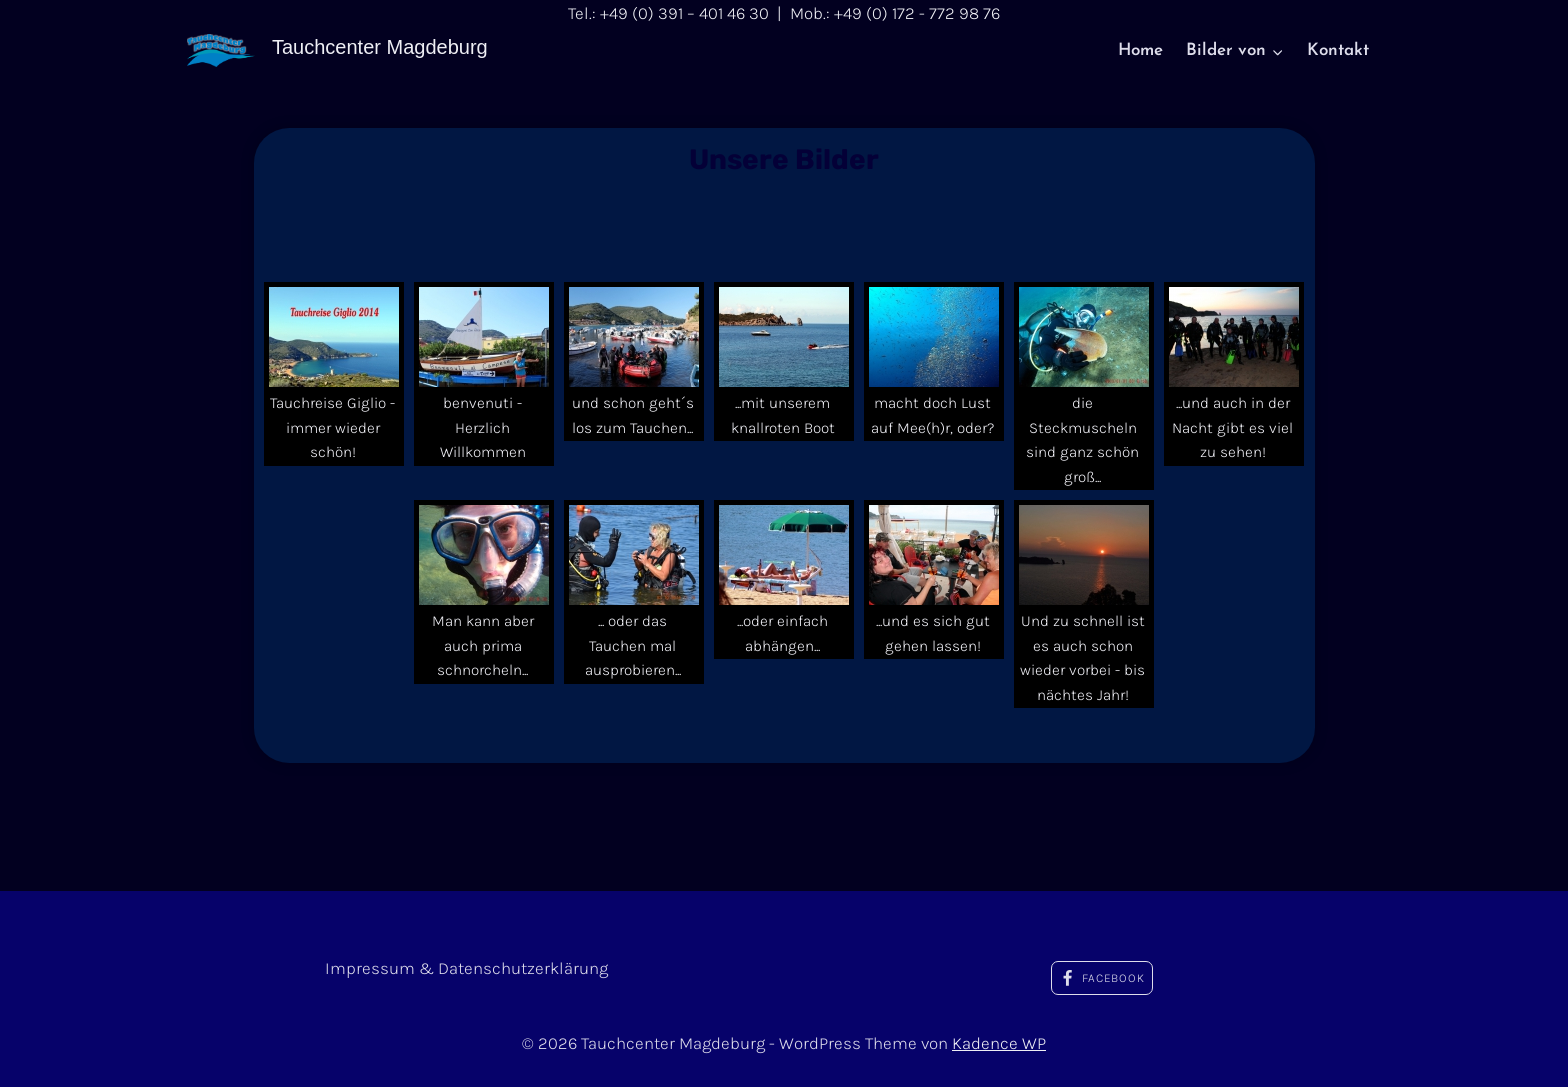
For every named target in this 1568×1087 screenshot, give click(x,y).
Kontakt (1338, 50)
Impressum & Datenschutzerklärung (466, 968)
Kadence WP (999, 1043)
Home (1140, 50)
